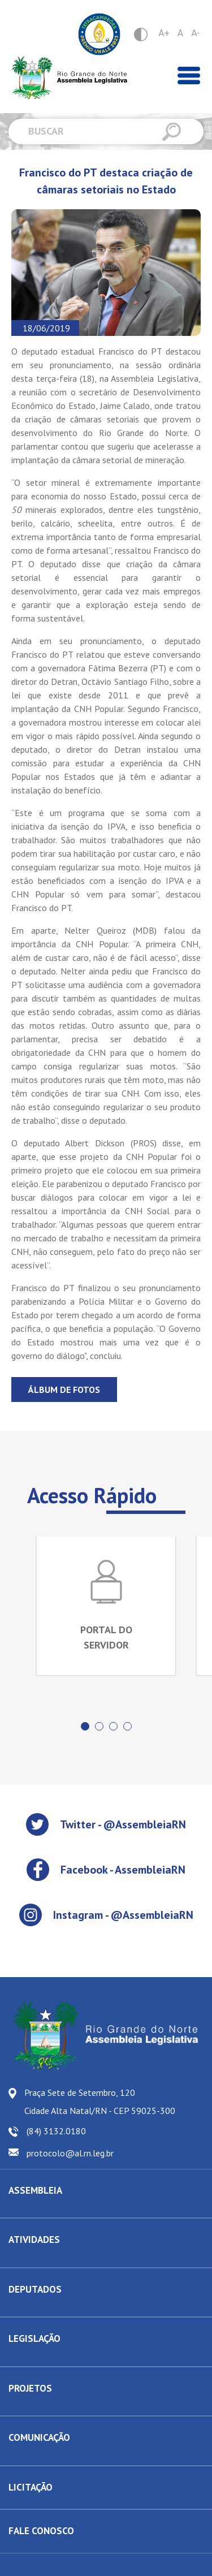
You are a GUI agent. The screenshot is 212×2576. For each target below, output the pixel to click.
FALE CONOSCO (41, 2531)
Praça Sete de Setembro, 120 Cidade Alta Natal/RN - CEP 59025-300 (99, 2101)
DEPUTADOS (35, 2289)
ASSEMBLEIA (35, 2190)
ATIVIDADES (34, 2239)
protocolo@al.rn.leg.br (70, 2153)
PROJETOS (30, 2388)
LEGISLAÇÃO (34, 2338)
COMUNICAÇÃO (39, 2437)
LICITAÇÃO (30, 2487)
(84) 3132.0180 (56, 2130)
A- (195, 33)
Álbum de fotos (64, 1389)
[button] (85, 1726)
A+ (164, 33)
